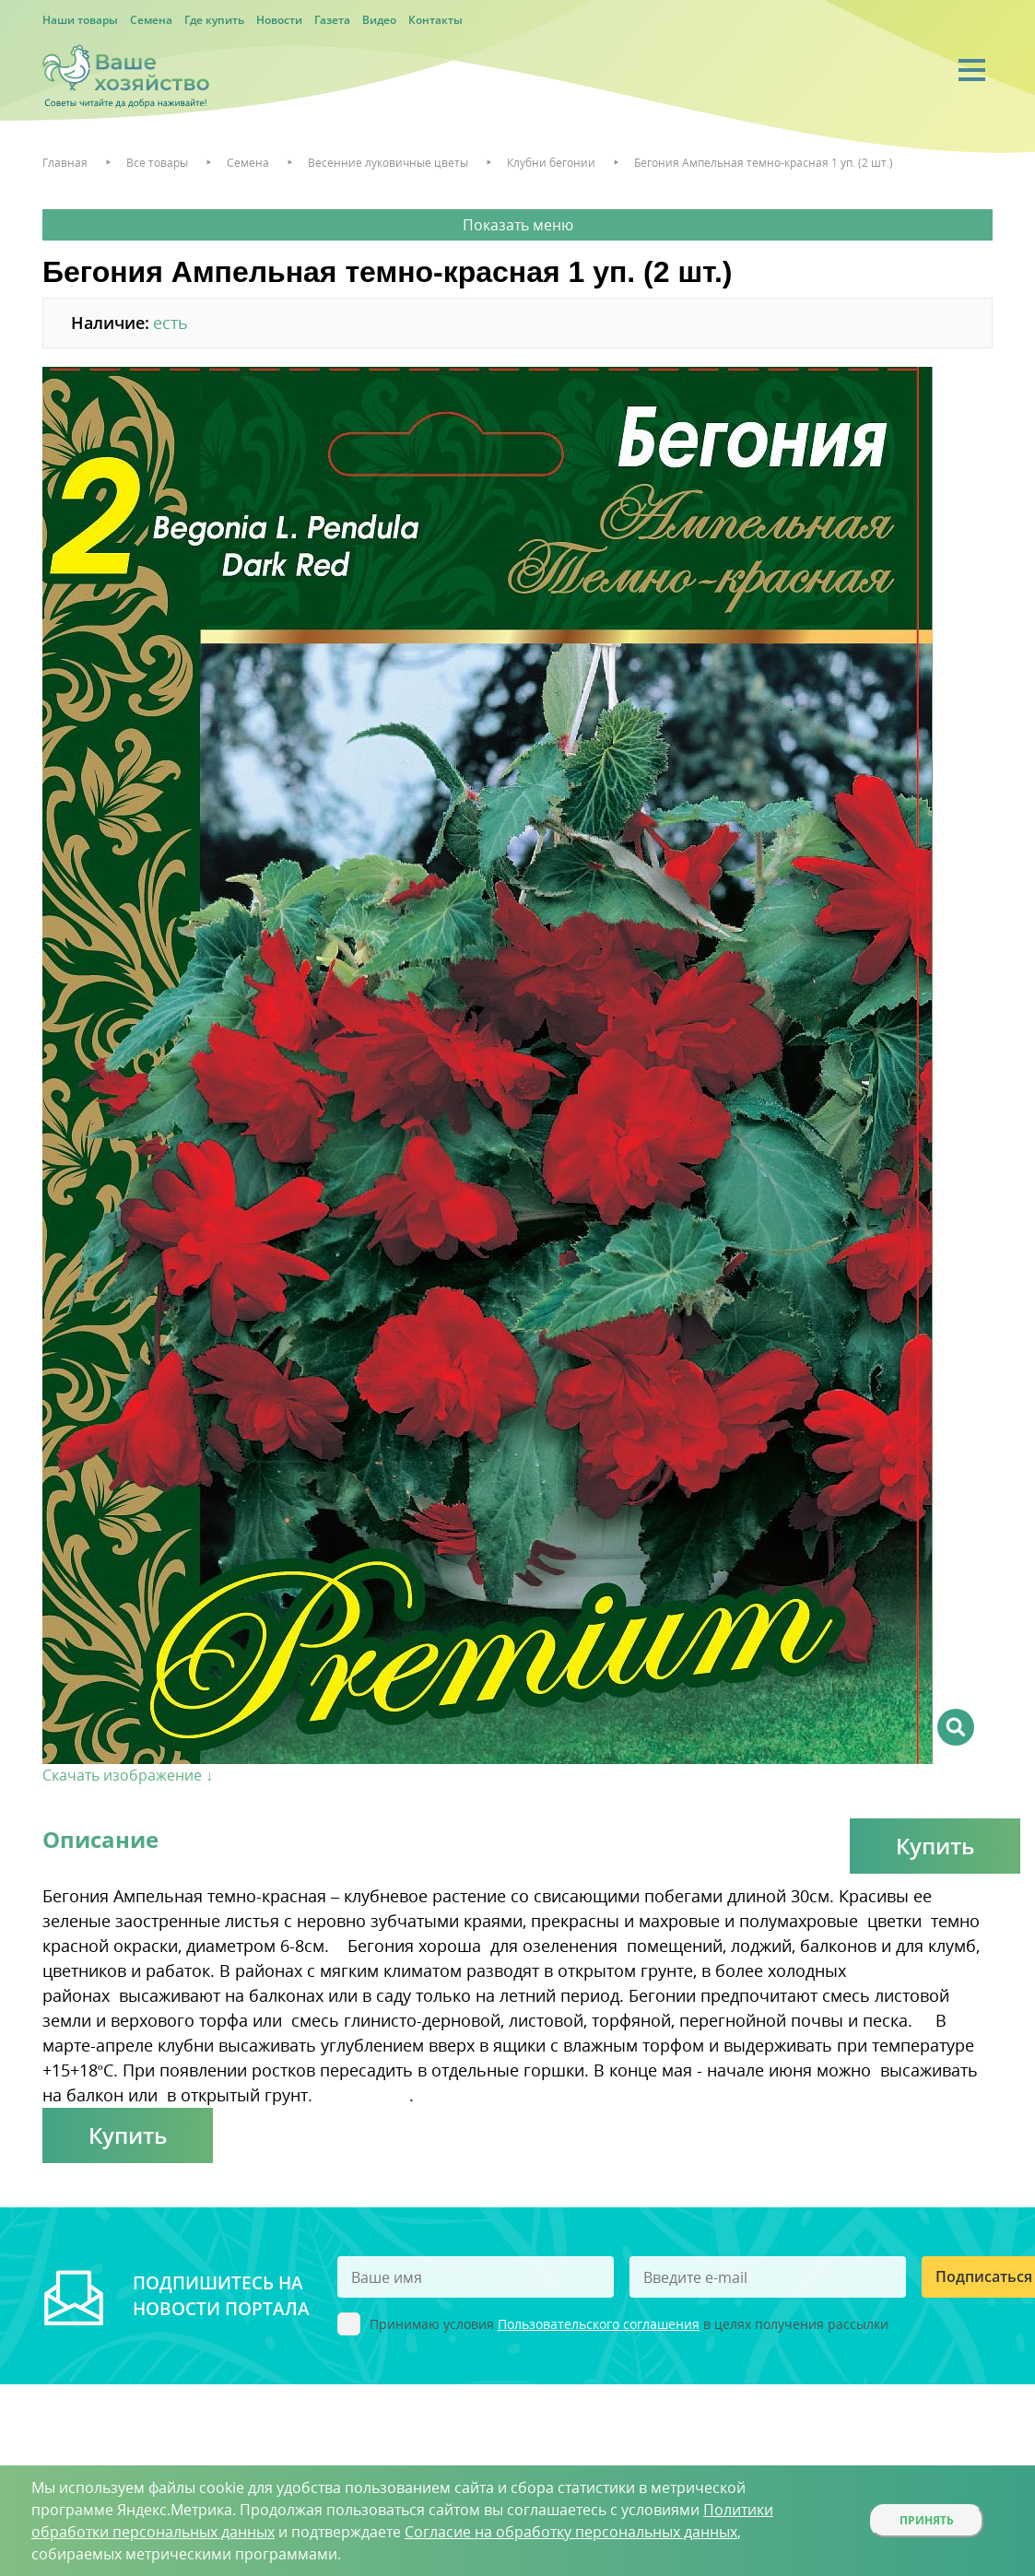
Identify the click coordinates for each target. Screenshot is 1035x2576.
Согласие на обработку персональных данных (571, 2532)
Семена (151, 20)
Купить (935, 1845)
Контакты (435, 20)
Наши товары (80, 20)
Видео (379, 20)
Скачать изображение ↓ (127, 1775)
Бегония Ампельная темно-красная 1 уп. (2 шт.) (763, 163)
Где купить (214, 20)
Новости (279, 20)
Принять (927, 2520)
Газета (332, 20)
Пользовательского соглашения (599, 2324)
